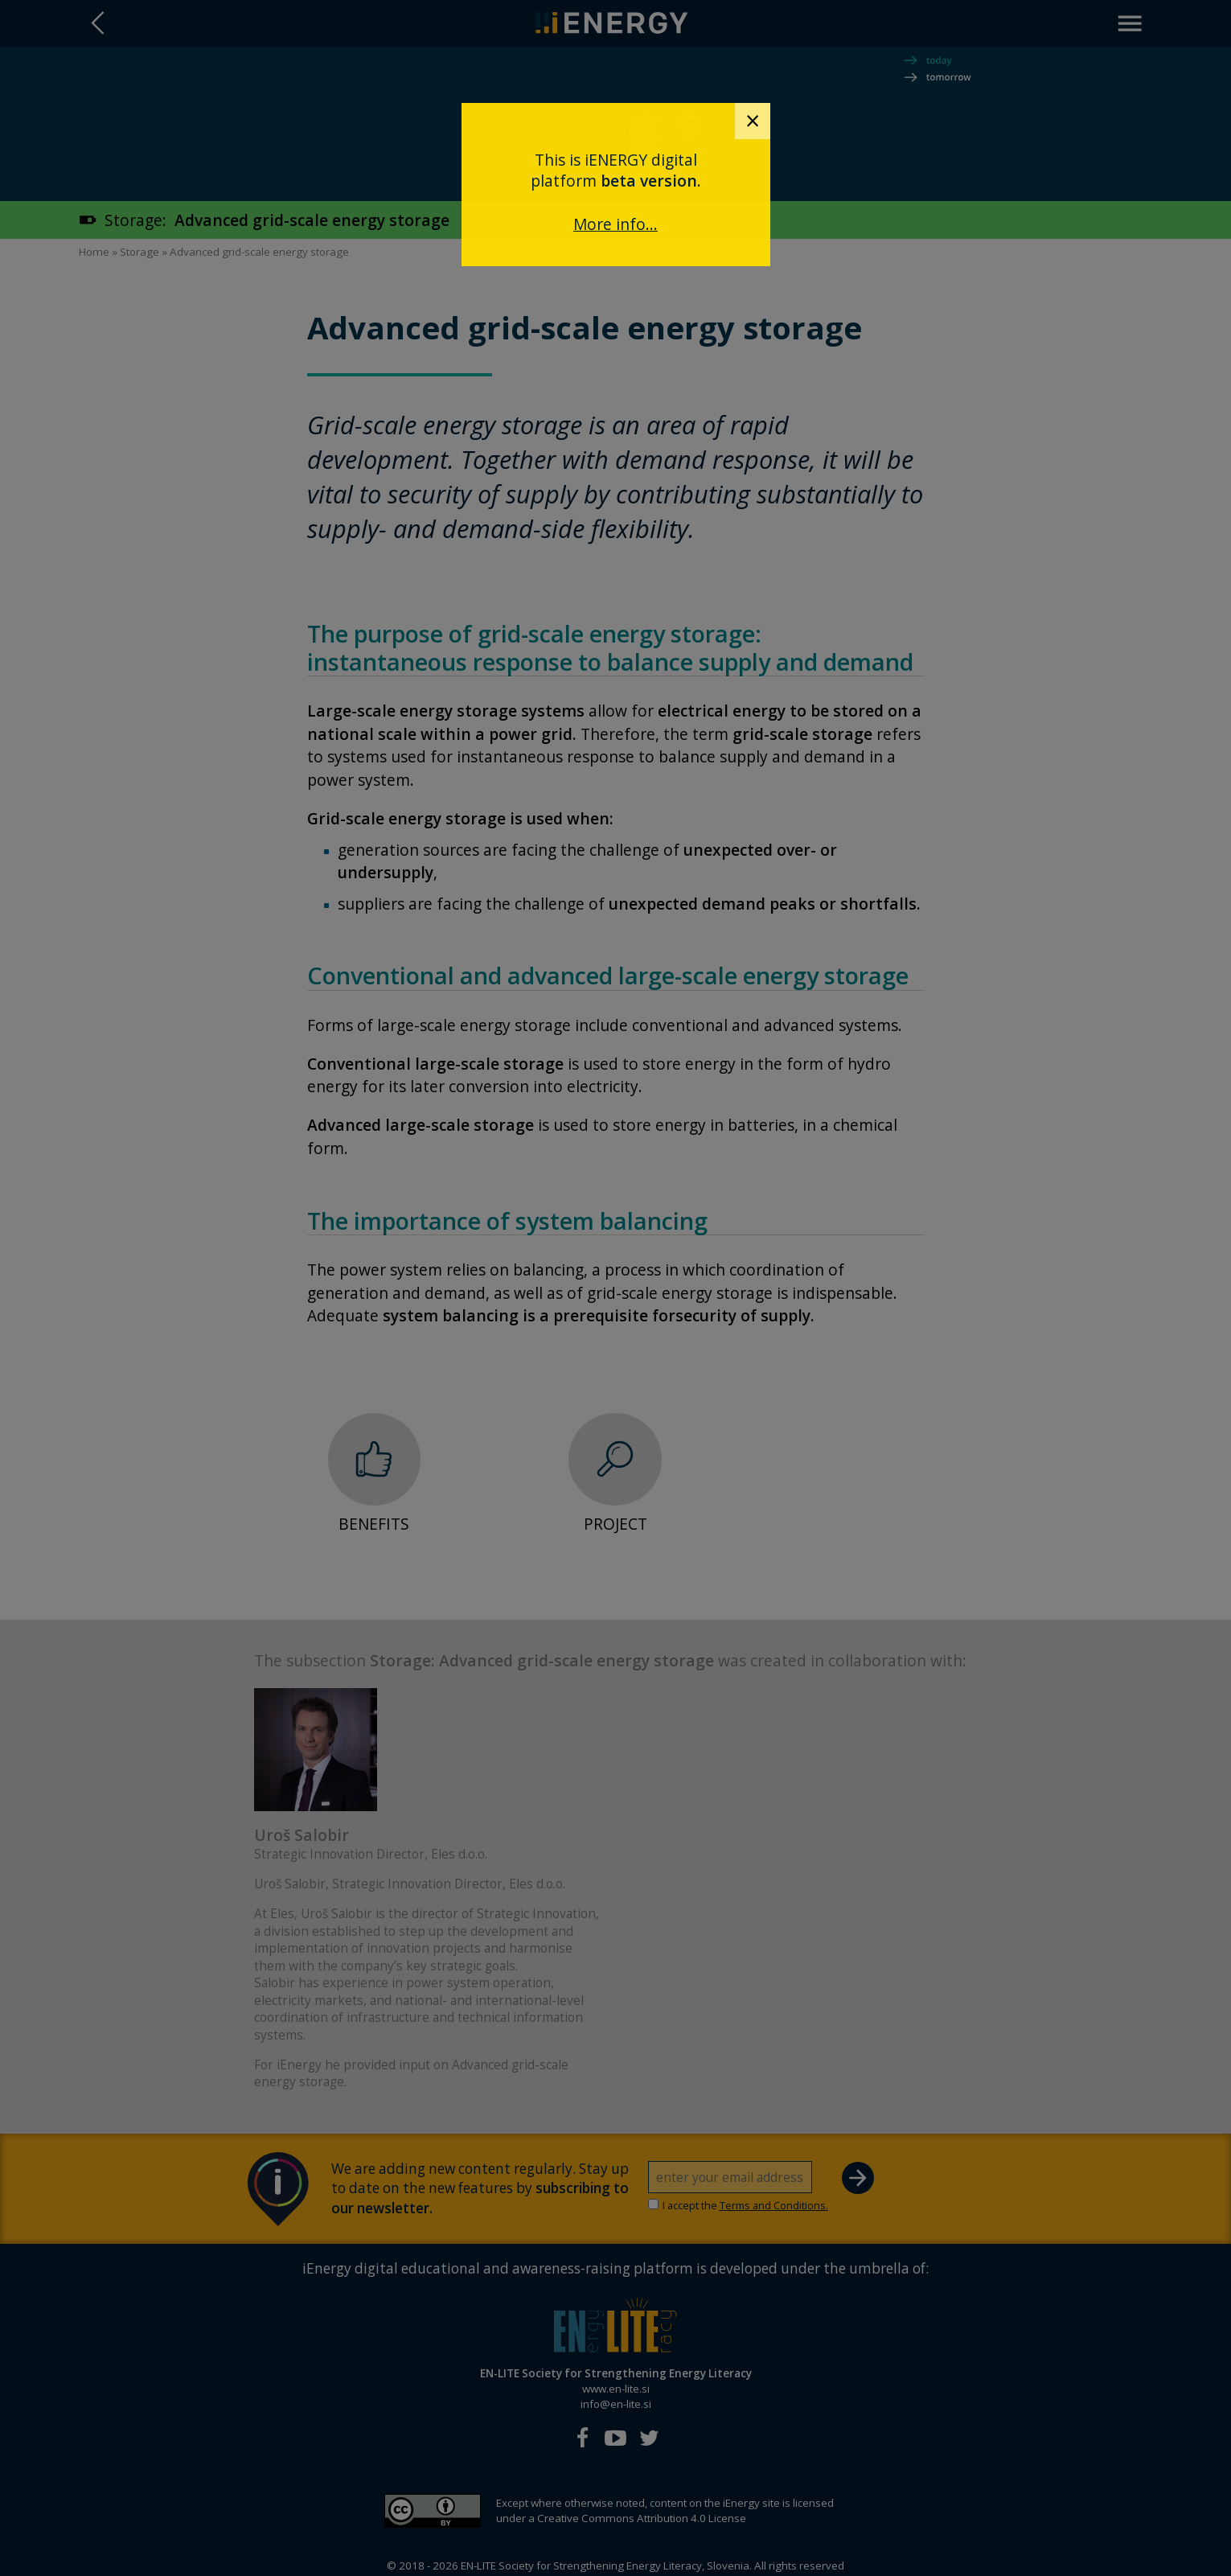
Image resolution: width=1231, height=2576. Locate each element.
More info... (615, 224)
